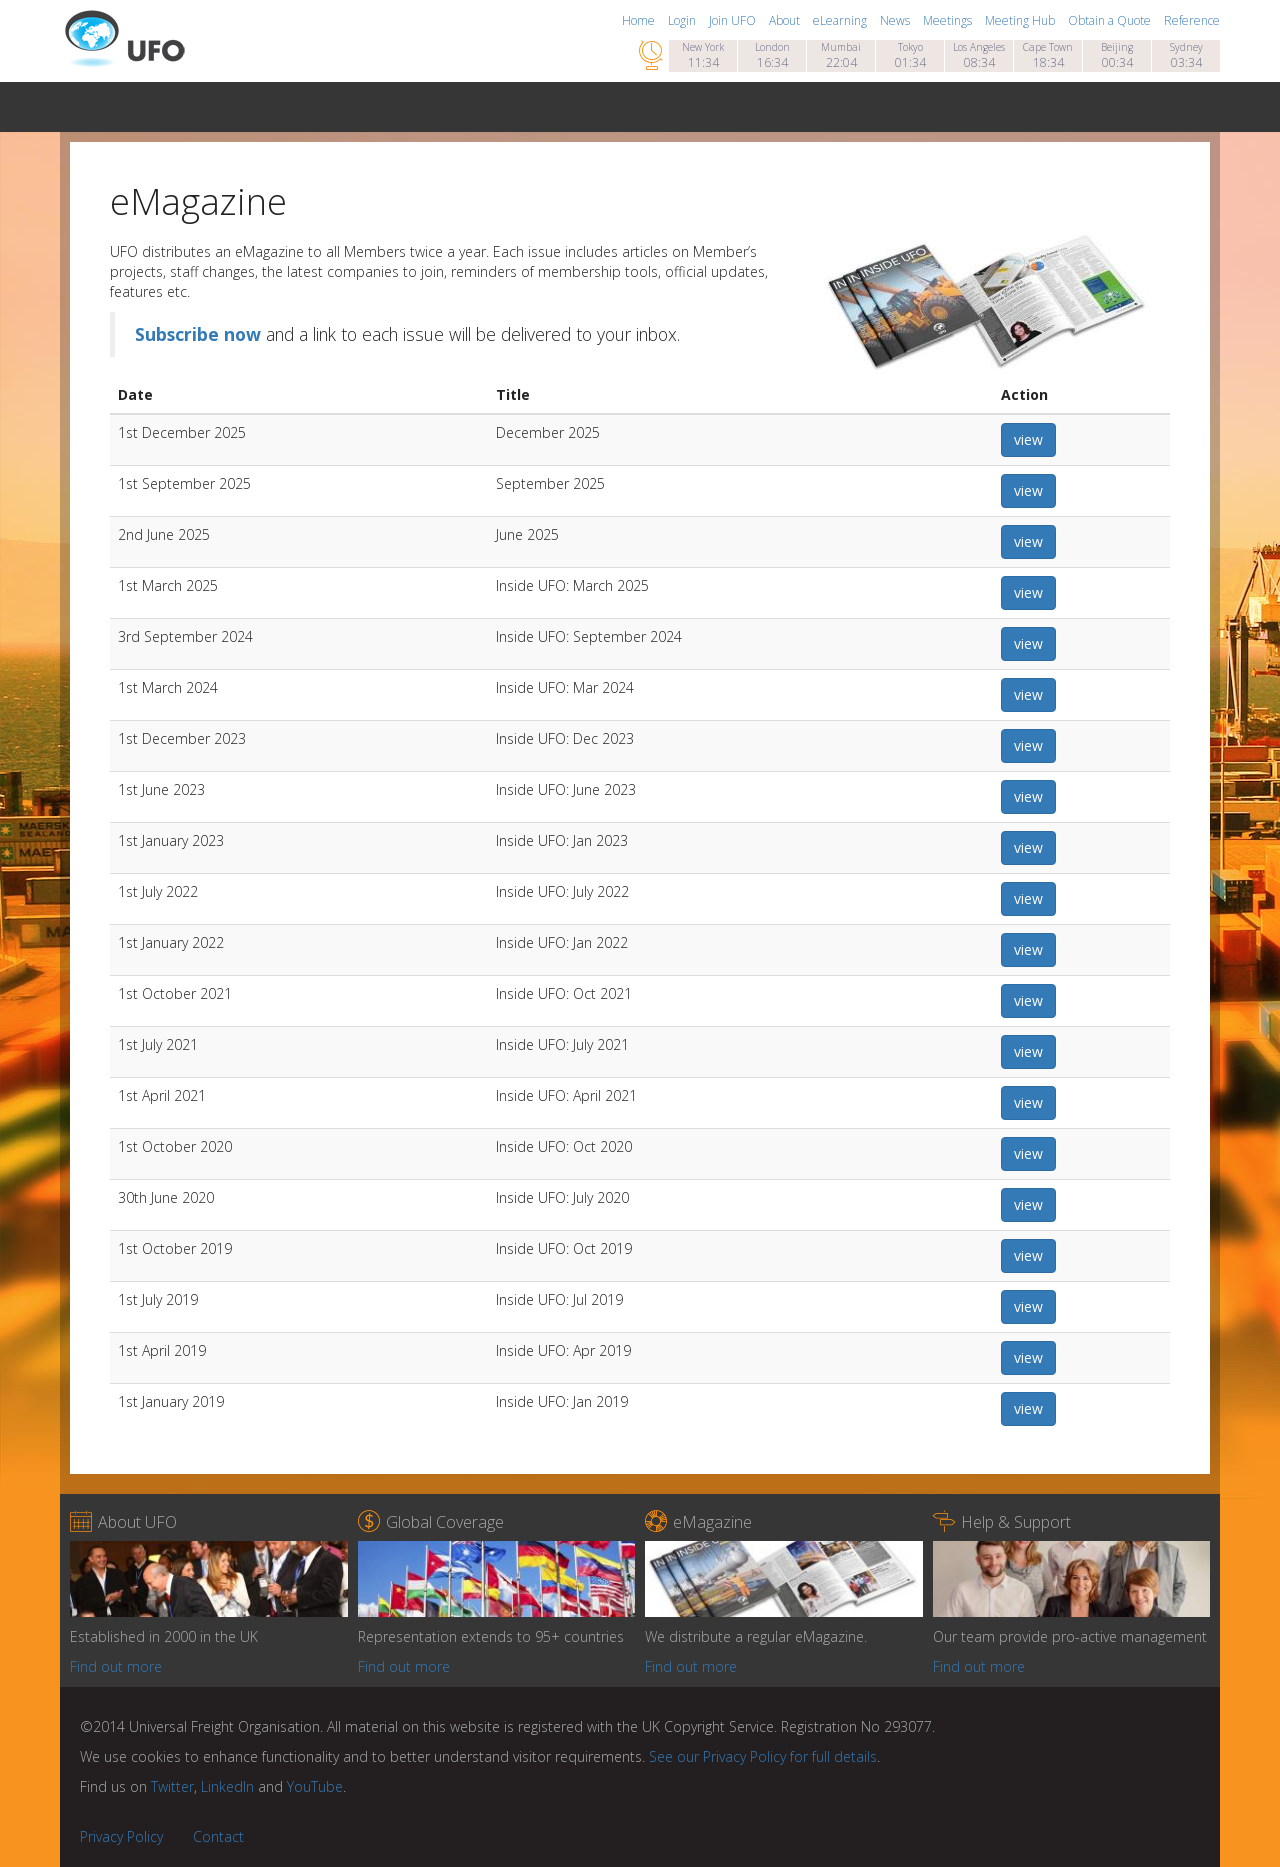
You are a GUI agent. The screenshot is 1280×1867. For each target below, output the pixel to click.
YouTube (315, 1786)
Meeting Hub (1021, 20)
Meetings (949, 20)
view (1028, 439)
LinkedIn (227, 1786)
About (786, 20)
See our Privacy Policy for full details (763, 1756)
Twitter (172, 1786)
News (896, 20)
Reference (1192, 20)
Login (683, 20)
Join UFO (734, 20)
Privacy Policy (121, 1836)
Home (640, 20)
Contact (218, 1836)
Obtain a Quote (1111, 20)
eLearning (841, 20)
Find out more (116, 1666)
